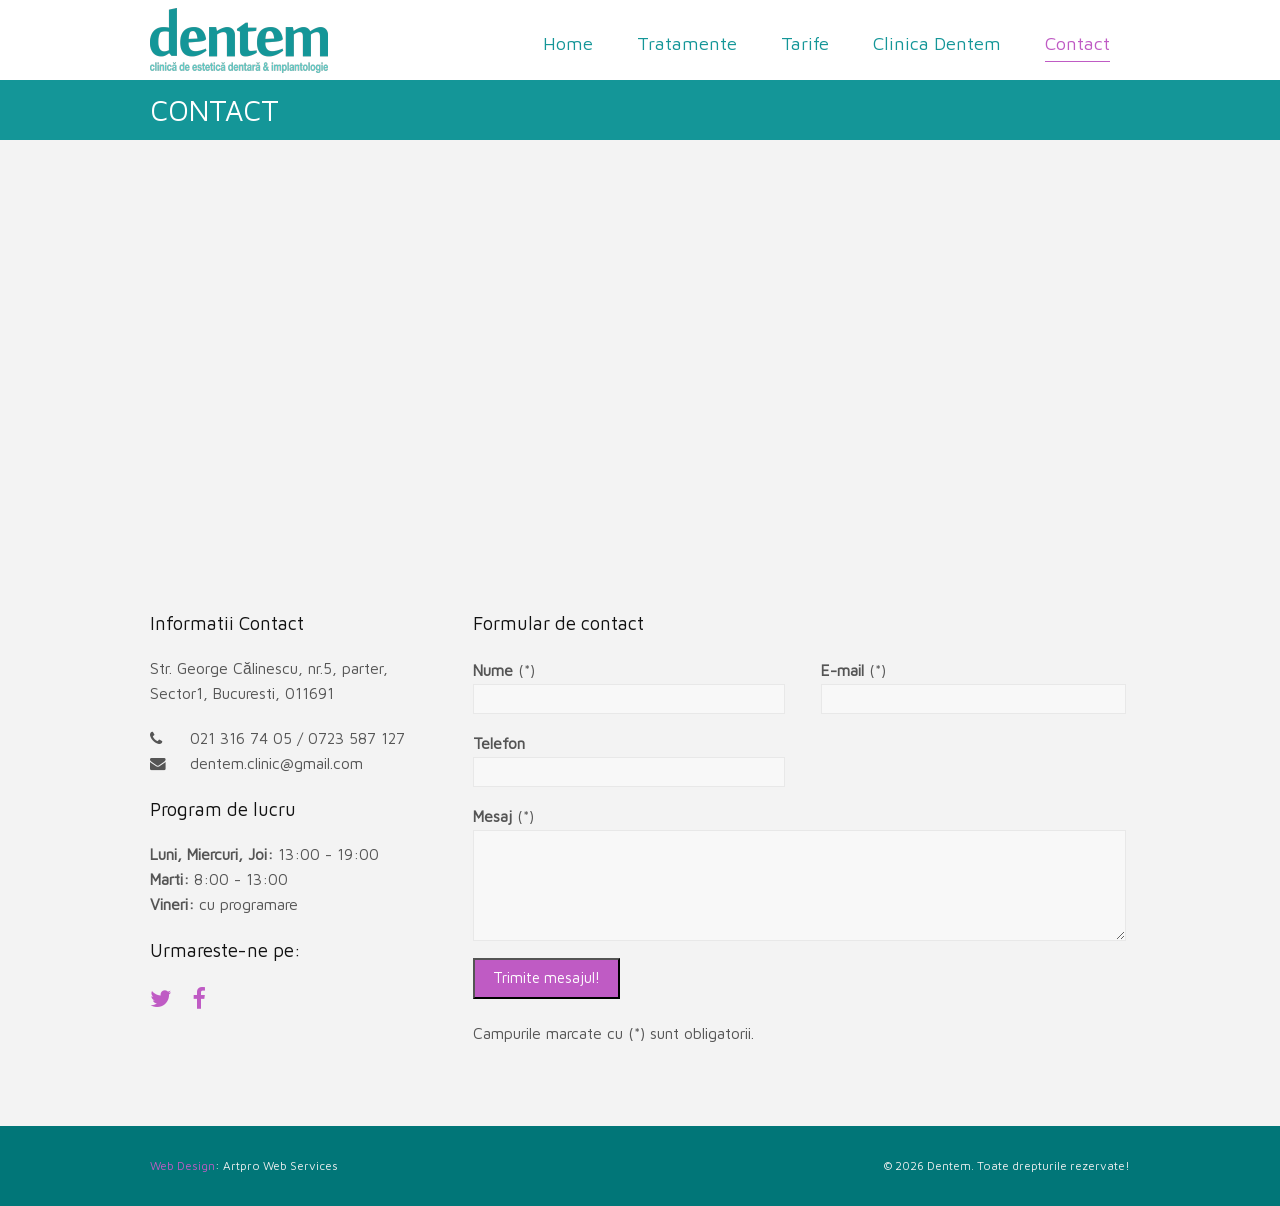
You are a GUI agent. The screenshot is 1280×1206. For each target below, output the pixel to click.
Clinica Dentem (937, 43)
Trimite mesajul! (546, 977)
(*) (504, 670)
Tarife (805, 43)
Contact (1077, 43)
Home (568, 43)
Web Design (182, 1165)
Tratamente (687, 43)
